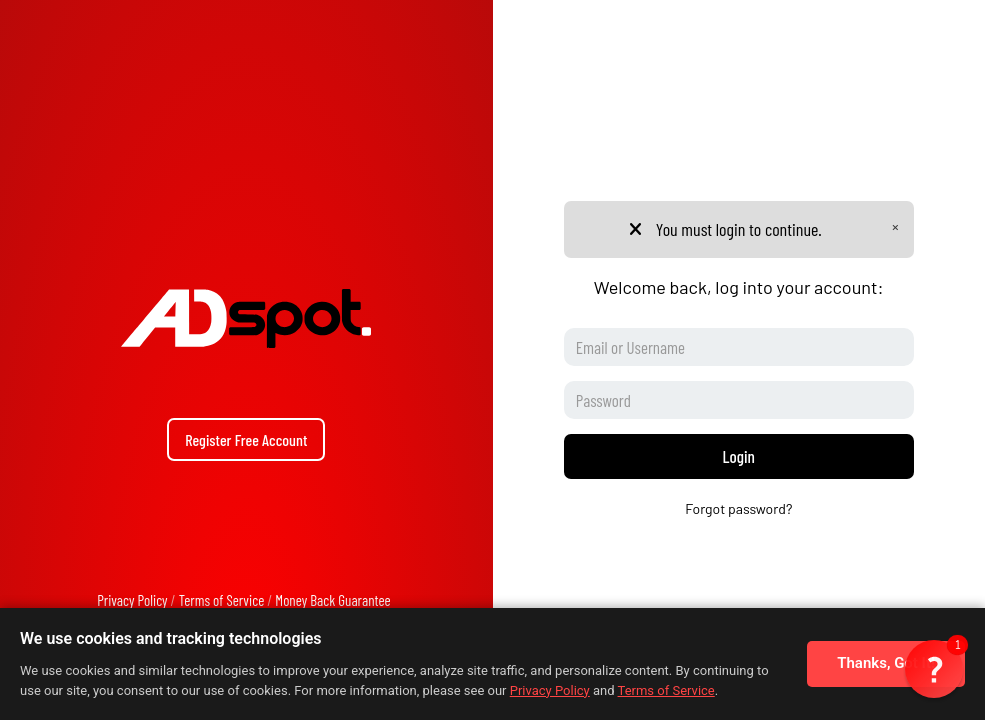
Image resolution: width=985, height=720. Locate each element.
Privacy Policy (132, 600)
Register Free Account (246, 439)
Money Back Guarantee (332, 600)
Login (739, 456)
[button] (934, 669)
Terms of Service (222, 600)
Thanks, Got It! (886, 663)
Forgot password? (738, 508)
